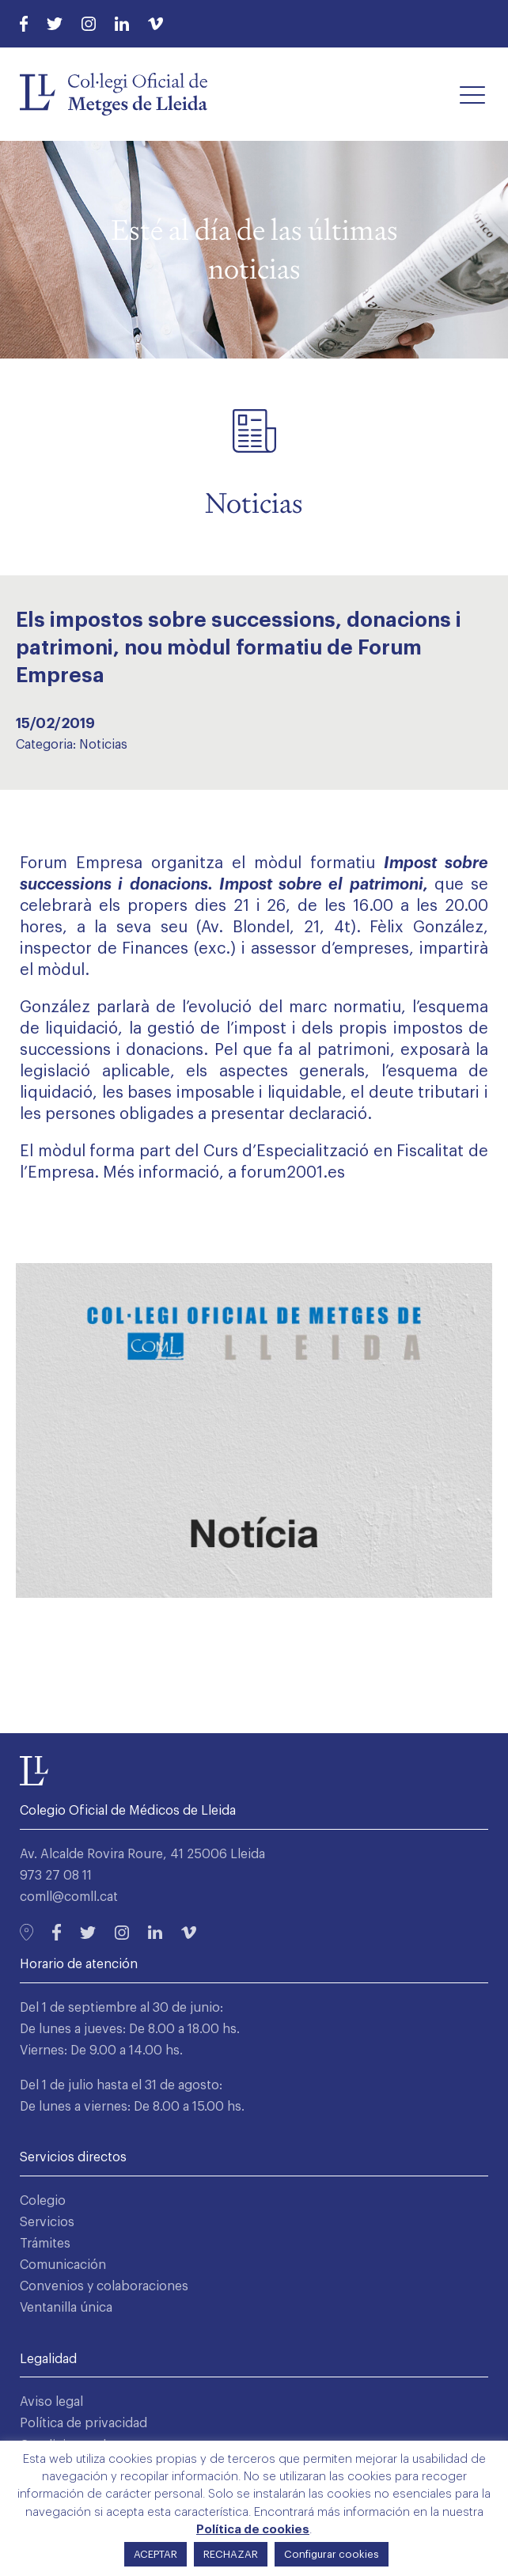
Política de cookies (252, 2530)
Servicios (47, 2222)
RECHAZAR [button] (230, 2554)
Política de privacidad (83, 2423)
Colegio (43, 2201)
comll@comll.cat (69, 1897)
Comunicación (63, 2265)
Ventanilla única (66, 2307)
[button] (472, 94)
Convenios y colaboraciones (104, 2286)
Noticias (103, 744)
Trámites (45, 2243)
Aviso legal (51, 2402)
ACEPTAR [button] (155, 2554)
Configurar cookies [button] (331, 2554)
